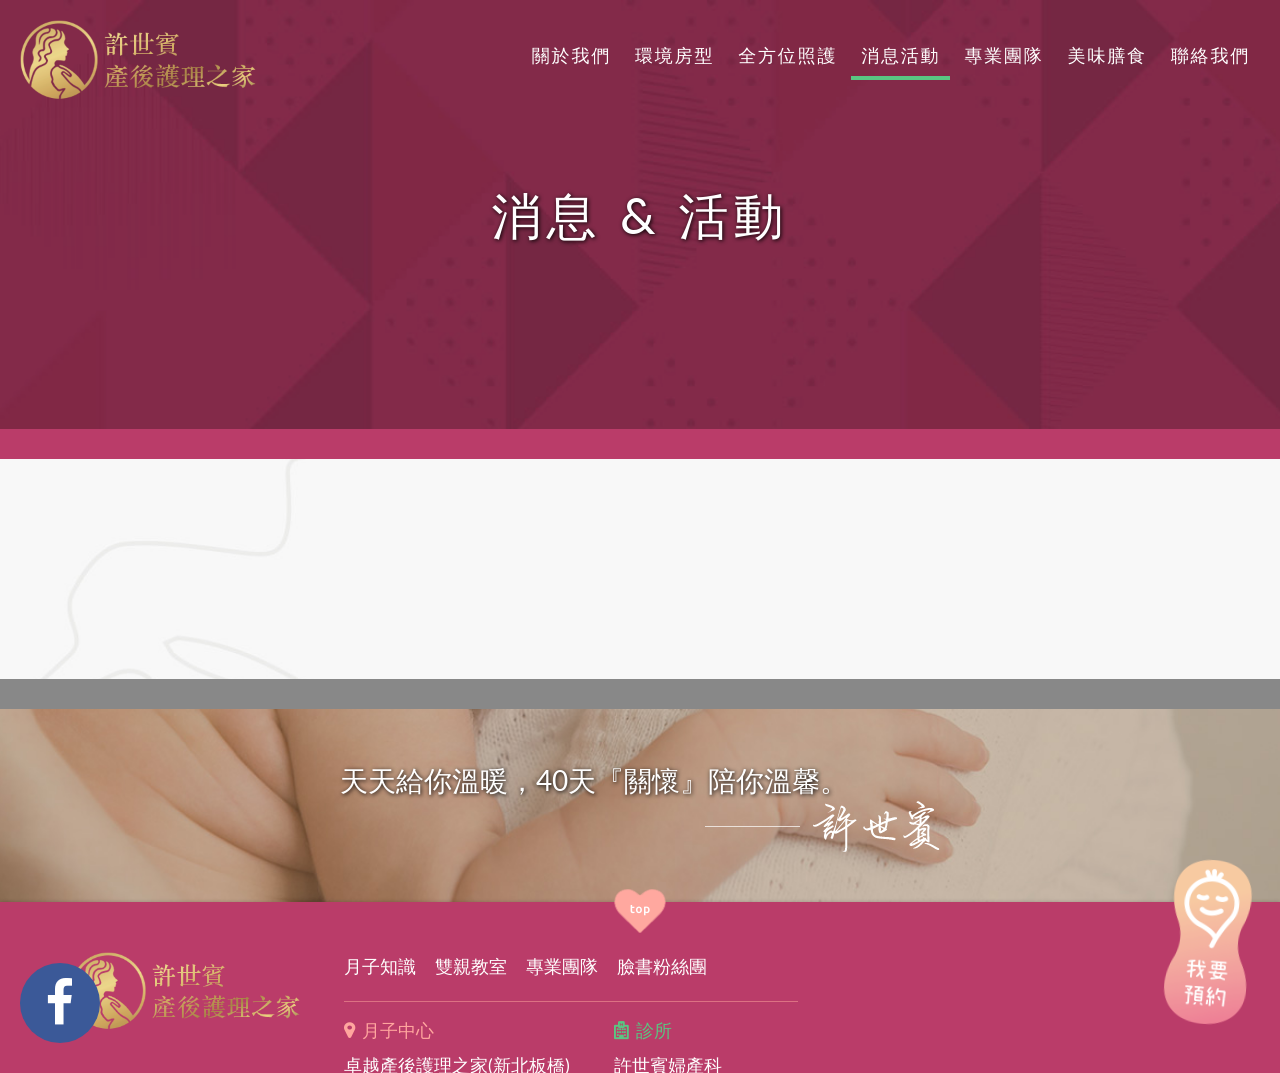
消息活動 (900, 55)
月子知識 (380, 966)
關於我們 (571, 55)
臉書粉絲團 (662, 966)
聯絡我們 (1210, 55)
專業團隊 (1003, 55)
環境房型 (674, 55)
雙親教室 (471, 966)
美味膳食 (1107, 55)
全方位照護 (787, 55)
